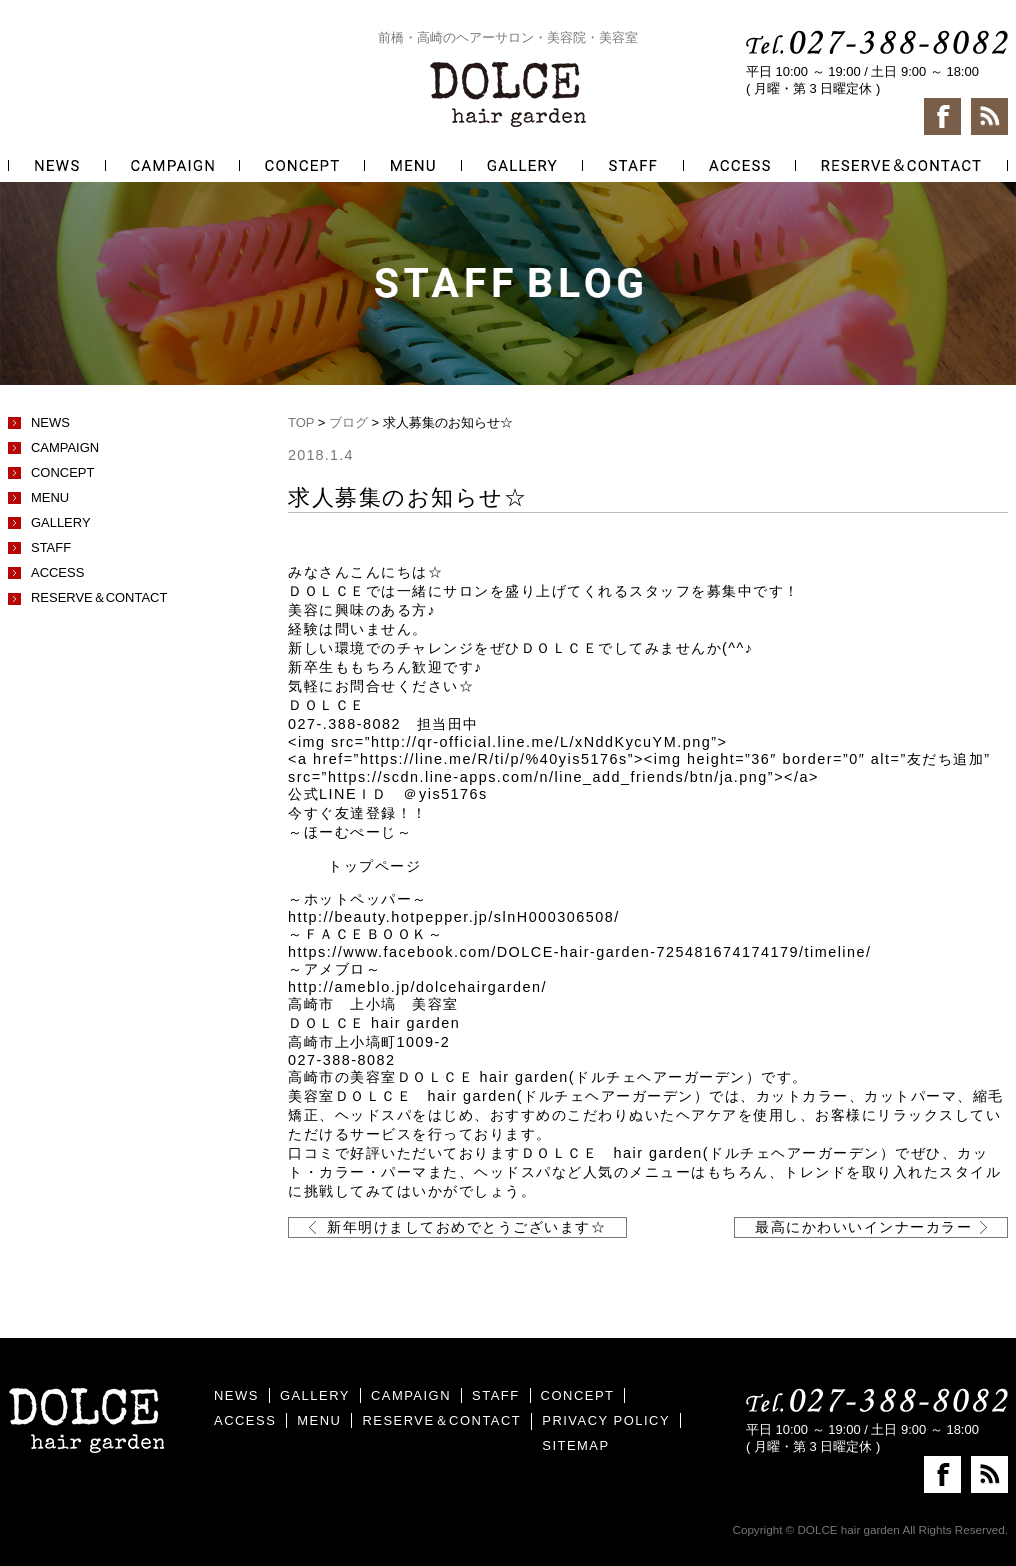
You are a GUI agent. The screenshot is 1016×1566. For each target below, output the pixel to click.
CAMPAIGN (65, 447)
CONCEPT (62, 472)
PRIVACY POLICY (606, 1420)
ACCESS (57, 572)
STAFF (51, 547)
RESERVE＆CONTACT (99, 597)
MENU (50, 497)
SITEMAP (575, 1445)
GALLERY (61, 522)
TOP (301, 422)
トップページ (374, 866)
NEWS (50, 422)
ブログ (348, 422)
